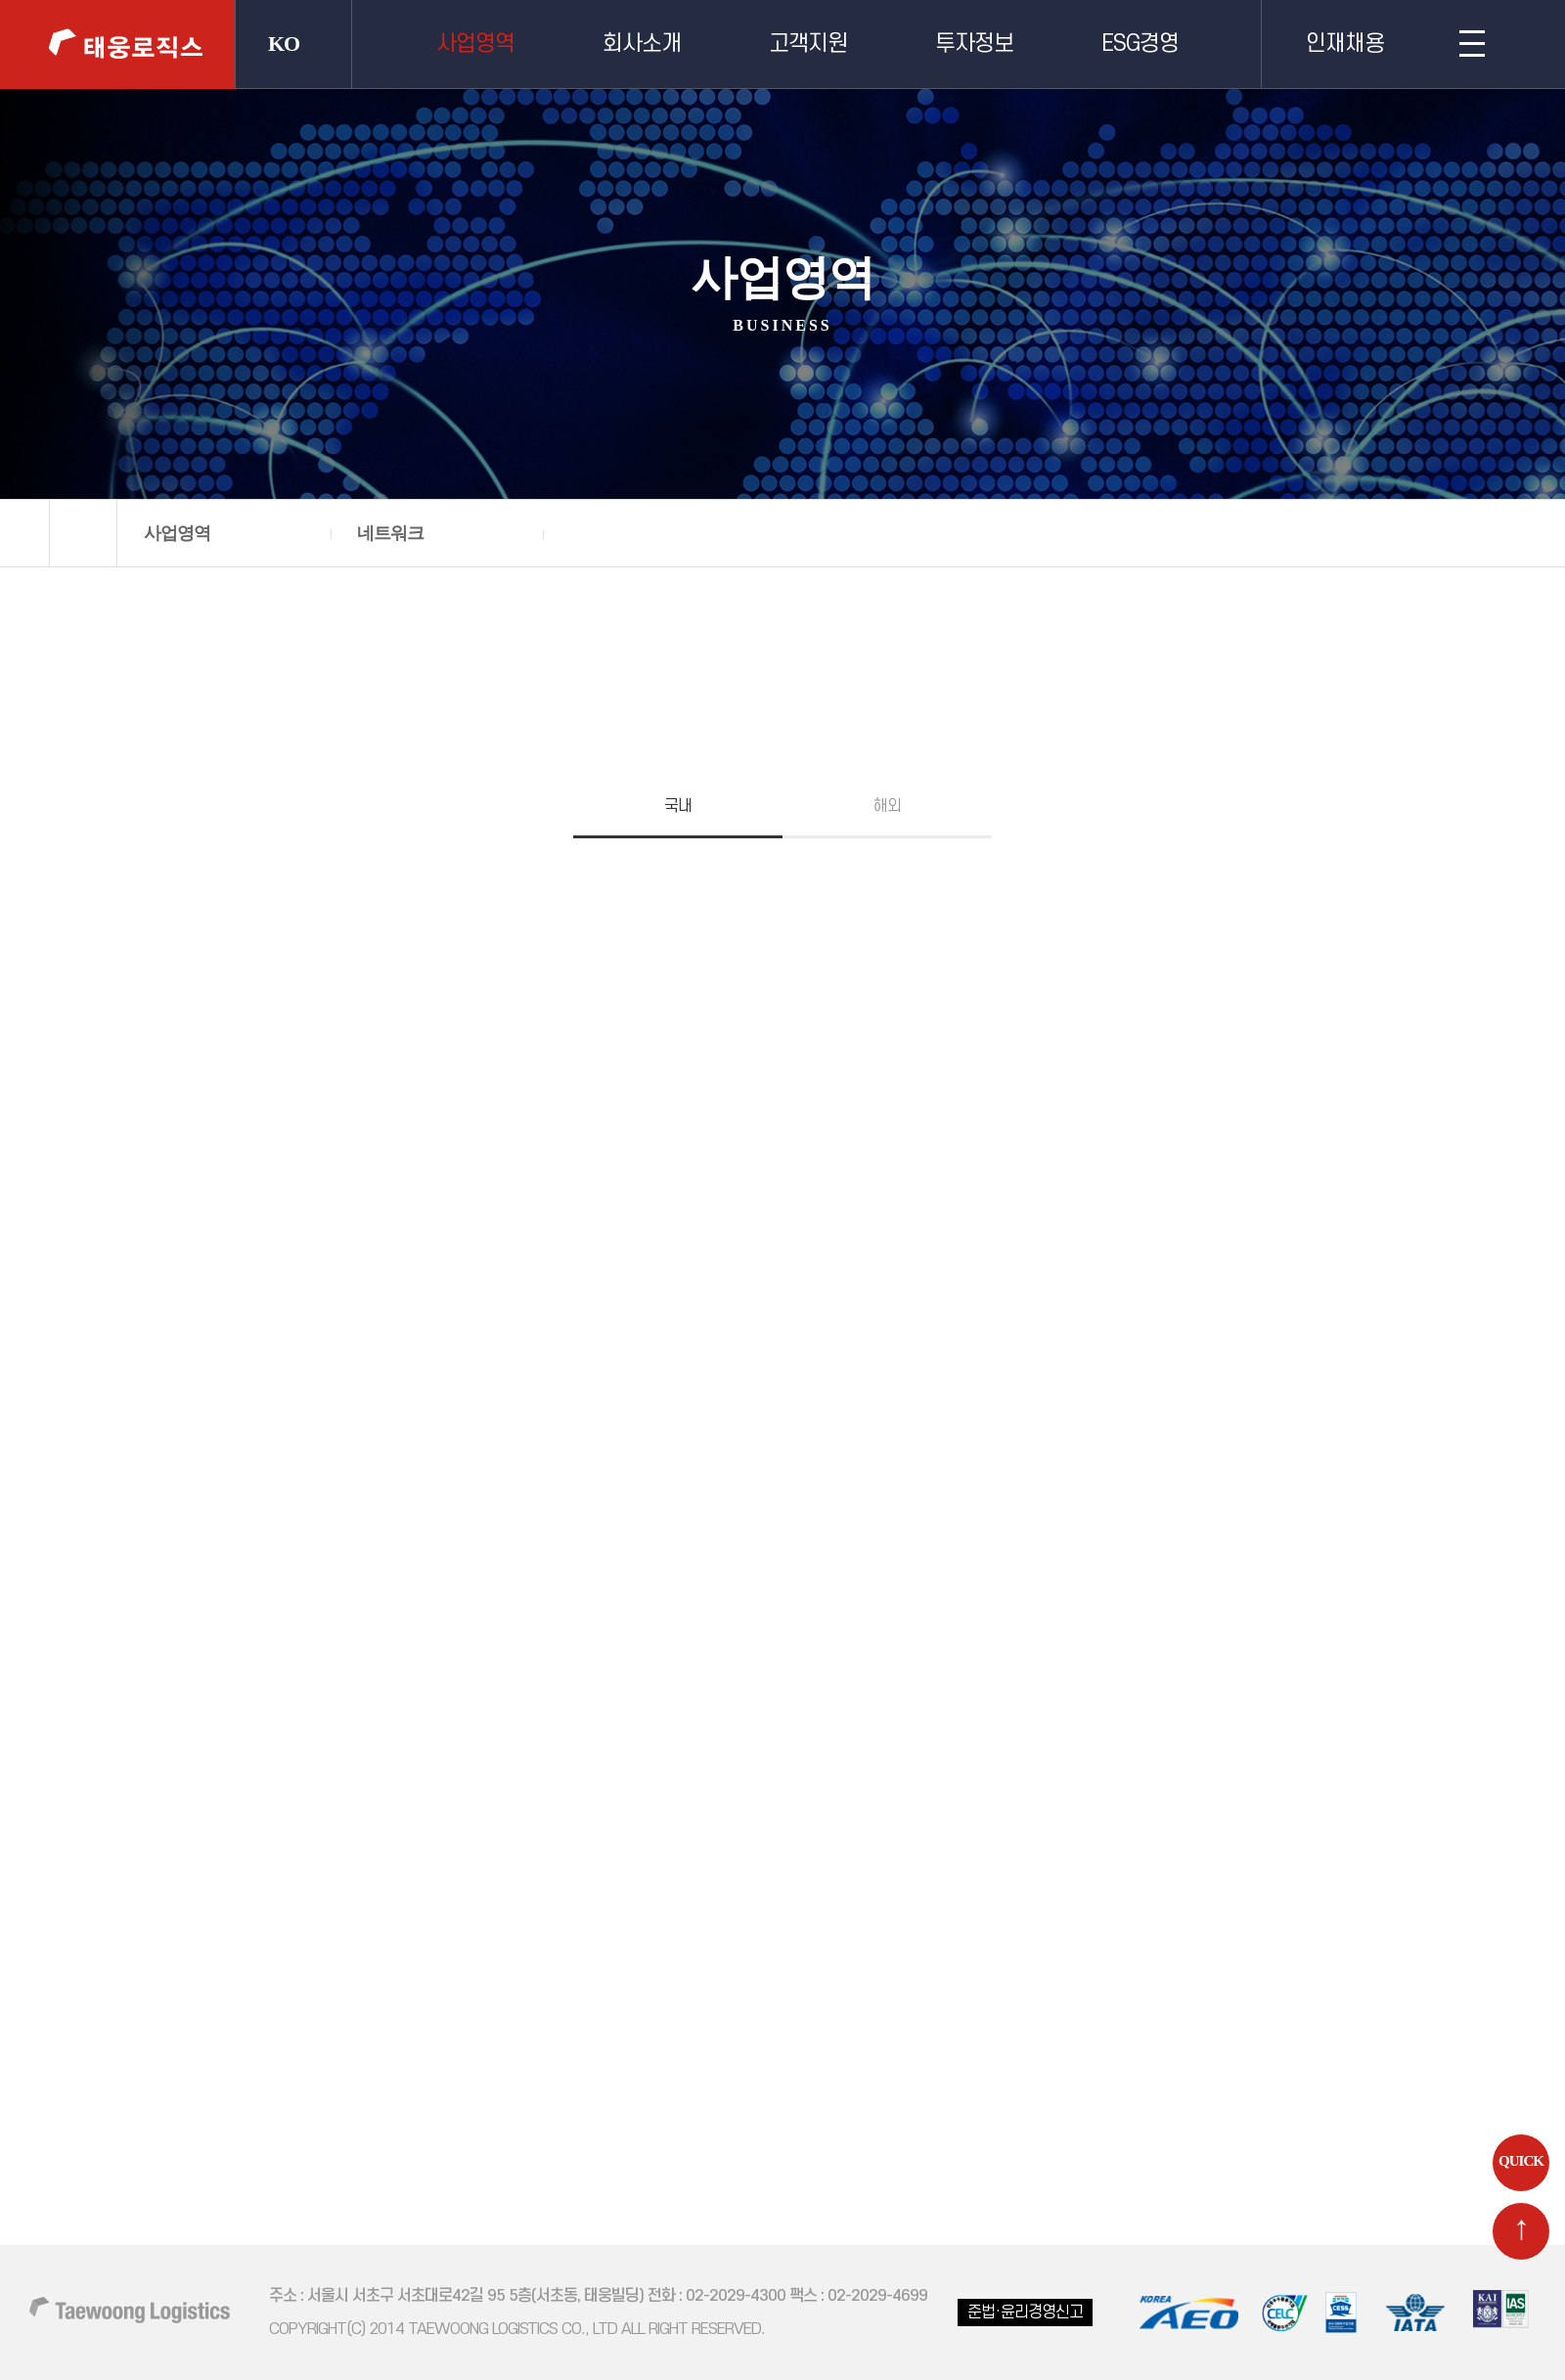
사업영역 (475, 44)
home (83, 533)
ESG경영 (1140, 44)
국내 (678, 806)
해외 (887, 806)
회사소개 (642, 44)
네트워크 (390, 533)
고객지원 (808, 44)
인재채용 (1345, 44)
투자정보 (974, 44)
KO (283, 43)
